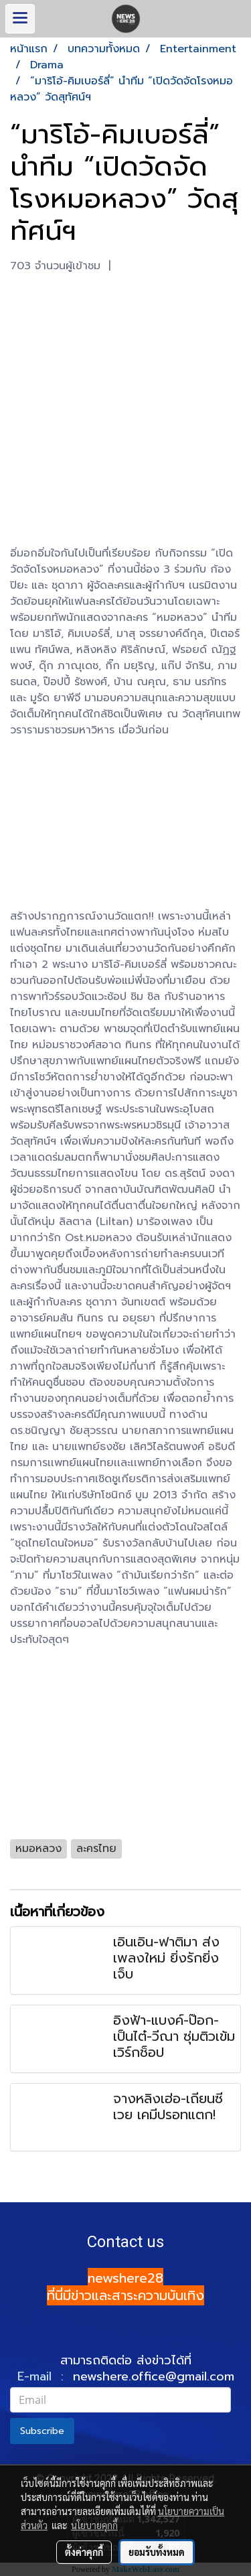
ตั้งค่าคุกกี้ (84, 2552)
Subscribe (42, 2431)
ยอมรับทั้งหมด (157, 2552)
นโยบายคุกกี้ (94, 2525)
